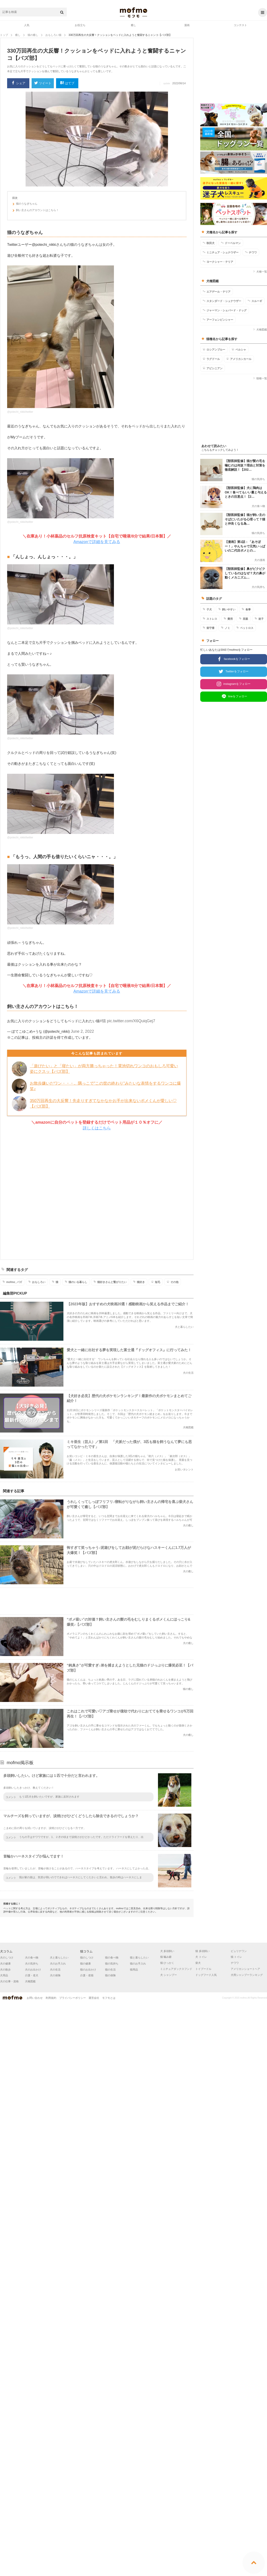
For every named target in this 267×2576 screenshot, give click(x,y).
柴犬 (198, 1962)
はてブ (67, 83)
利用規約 (51, 1997)
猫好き (139, 1282)
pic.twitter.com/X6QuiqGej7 (131, 1021)
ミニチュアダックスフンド (176, 1968)
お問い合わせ (35, 1997)
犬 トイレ (201, 1956)
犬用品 (4, 1975)
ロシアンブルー (214, 349)
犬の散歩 (5, 1969)
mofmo (133, 12)
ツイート (42, 83)
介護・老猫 (86, 1975)
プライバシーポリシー (72, 1997)
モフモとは (108, 1997)
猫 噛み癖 (166, 1956)
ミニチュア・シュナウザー (221, 252)
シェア (18, 83)
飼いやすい (226, 609)
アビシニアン (212, 368)
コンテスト (240, 25)
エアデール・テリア (217, 291)
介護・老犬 (31, 1975)
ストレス (210, 618)
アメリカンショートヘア (245, 1968)
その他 (172, 1282)
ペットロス (244, 628)
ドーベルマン (231, 243)
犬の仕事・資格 (9, 1981)
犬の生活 (55, 1969)
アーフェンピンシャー (218, 319)
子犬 (207, 609)
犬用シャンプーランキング (247, 1975)
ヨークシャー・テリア (218, 261)
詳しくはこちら (97, 1128)
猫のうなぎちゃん (24, 204)
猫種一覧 (260, 378)
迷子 (259, 618)
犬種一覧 (260, 271)
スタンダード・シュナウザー (222, 301)
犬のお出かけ (33, 1969)
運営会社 (94, 1997)
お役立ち (80, 25)
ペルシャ (239, 349)
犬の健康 (5, 1963)
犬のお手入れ (58, 1963)
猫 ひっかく (167, 1962)
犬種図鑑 (260, 329)
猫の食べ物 (111, 1957)
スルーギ (255, 301)
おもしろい (36, 1282)
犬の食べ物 (31, 1957)
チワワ (251, 252)
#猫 (103, 1021)
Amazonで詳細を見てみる (96, 542)
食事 (246, 609)
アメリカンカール (238, 359)
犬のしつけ (6, 1957)
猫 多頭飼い (202, 1951)
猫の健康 (85, 1963)
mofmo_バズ (12, 1282)
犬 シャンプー (168, 1975)
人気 (26, 25)
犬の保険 (55, 1975)
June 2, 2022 (82, 1031)
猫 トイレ (236, 1956)
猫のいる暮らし (76, 1282)
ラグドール (211, 359)
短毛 (155, 1282)
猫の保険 (110, 1975)
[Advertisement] (114, 1195)
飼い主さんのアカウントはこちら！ (35, 211)
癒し (133, 25)
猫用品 (134, 1969)
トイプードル (203, 1968)
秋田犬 (208, 243)
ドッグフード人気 (206, 1975)
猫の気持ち (111, 1963)
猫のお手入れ (138, 1963)
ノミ (225, 628)
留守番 (208, 628)
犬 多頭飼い (167, 1951)
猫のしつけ (86, 1957)
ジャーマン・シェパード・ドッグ (225, 310)
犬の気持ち (31, 1963)
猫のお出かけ (88, 1969)
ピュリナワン (239, 1951)
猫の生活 (110, 1969)
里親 (243, 618)
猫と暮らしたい (139, 1957)
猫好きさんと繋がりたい (110, 1282)
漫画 (187, 25)
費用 (228, 618)
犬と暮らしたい (59, 1957)
